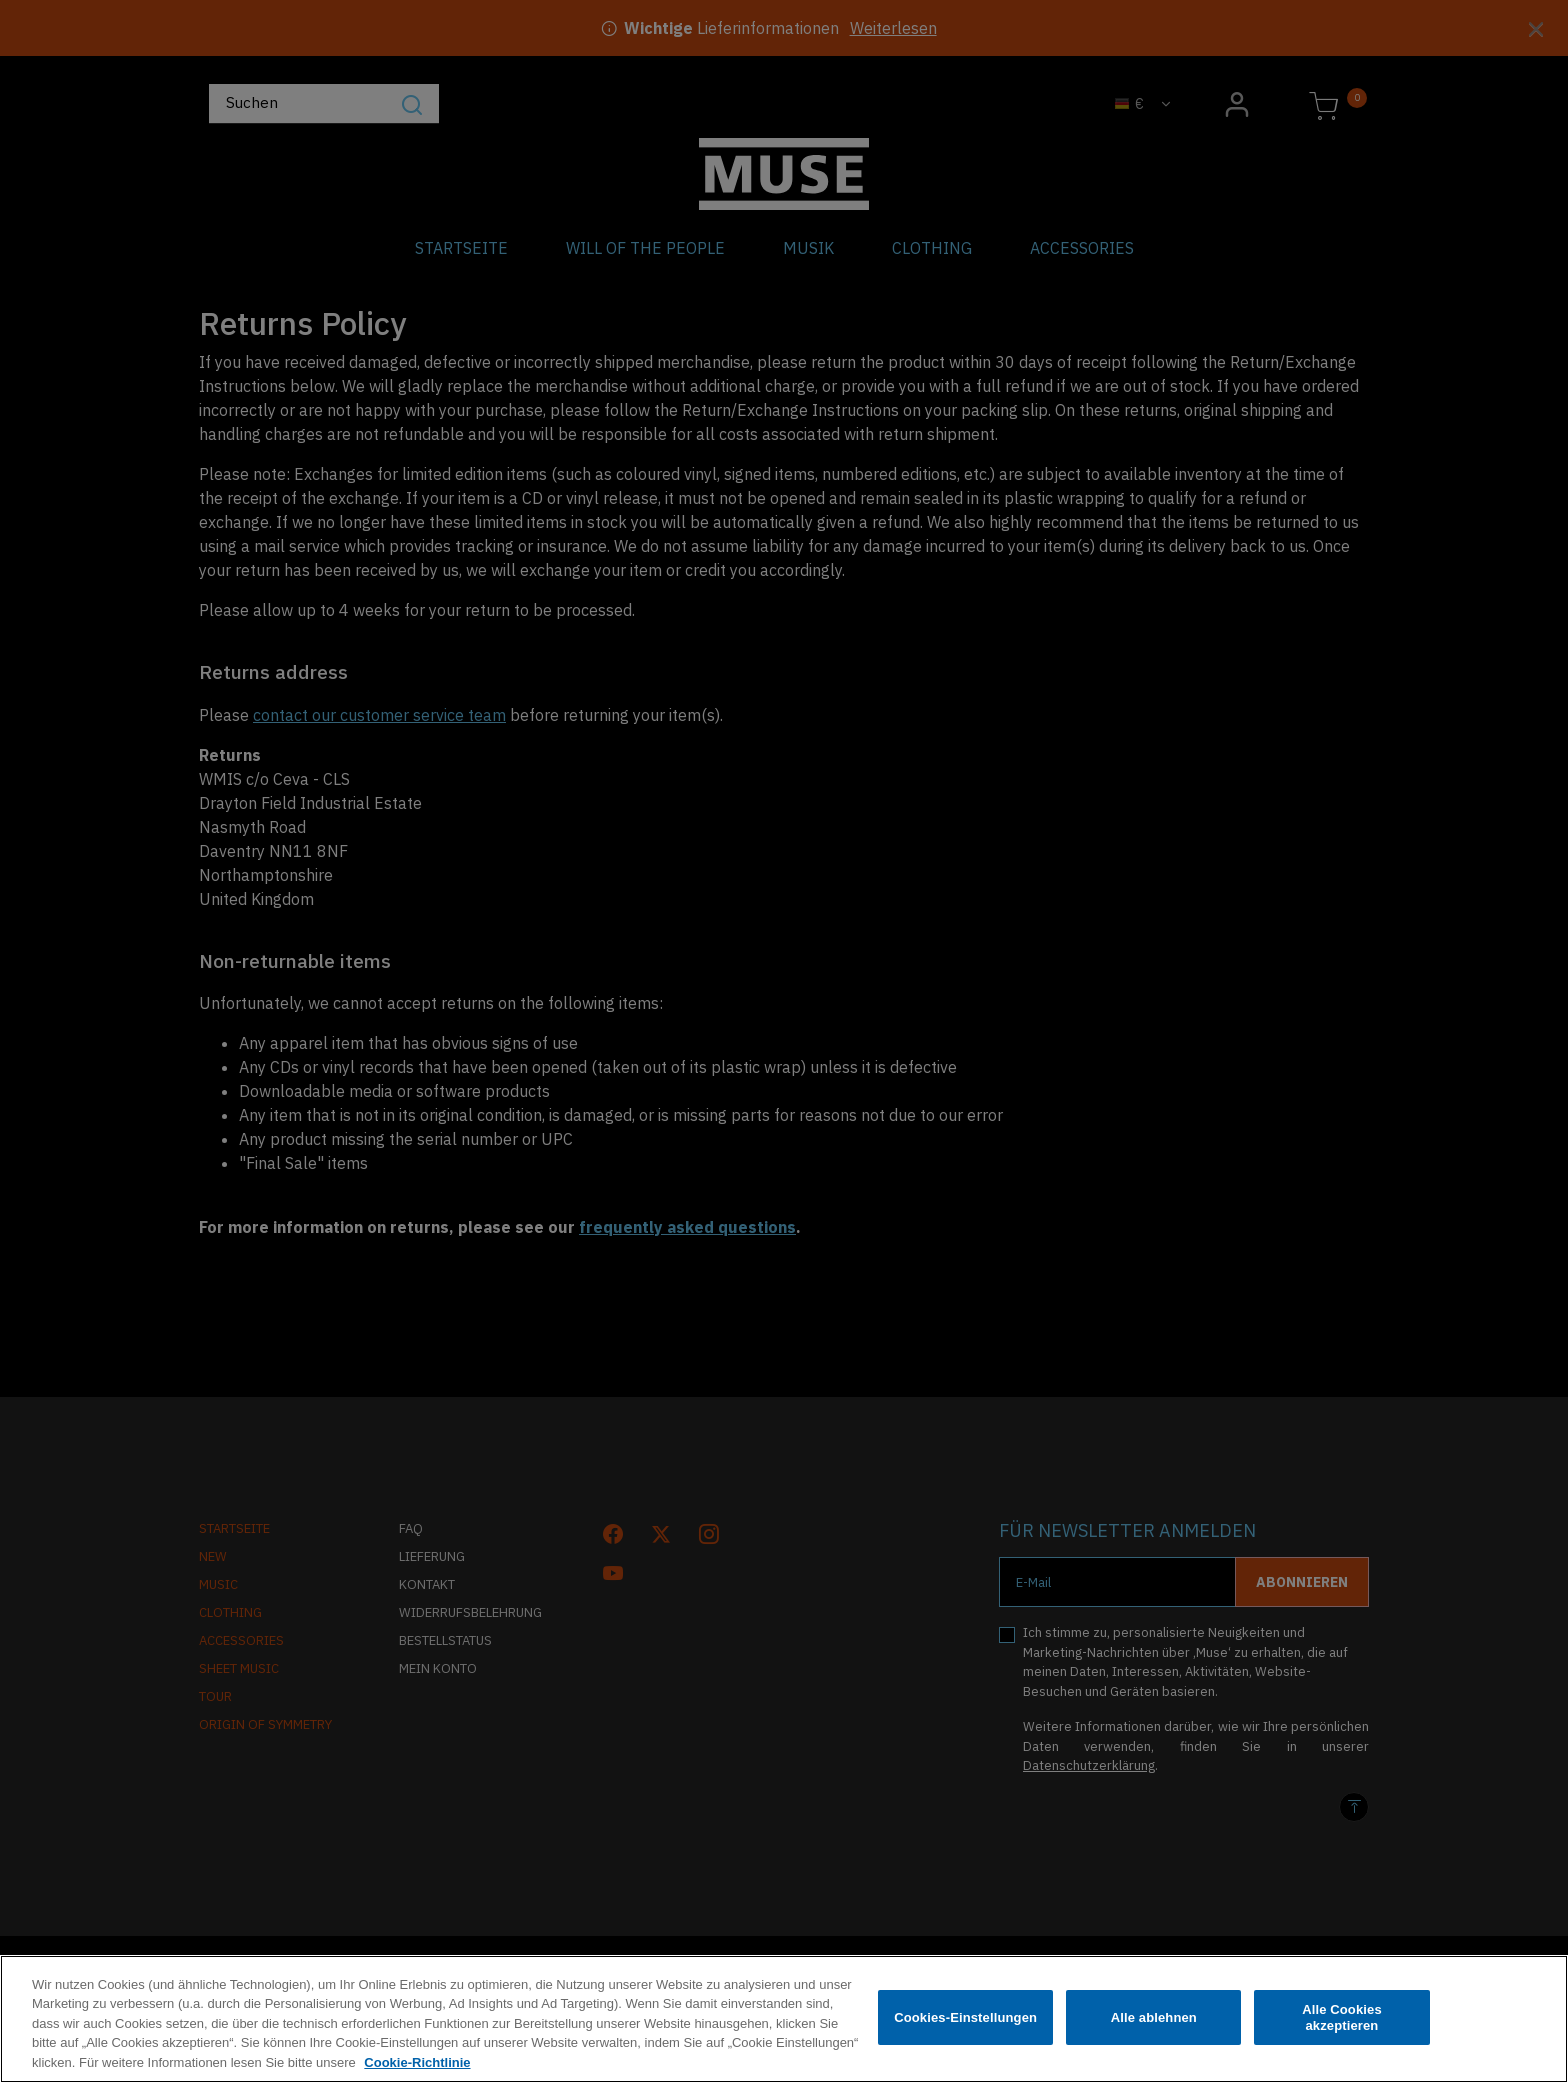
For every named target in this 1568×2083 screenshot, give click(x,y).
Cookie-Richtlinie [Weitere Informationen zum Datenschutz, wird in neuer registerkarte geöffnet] (417, 2068)
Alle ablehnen (1154, 2022)
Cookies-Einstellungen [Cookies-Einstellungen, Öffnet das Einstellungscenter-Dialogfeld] (965, 2022)
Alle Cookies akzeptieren (1342, 2022)
